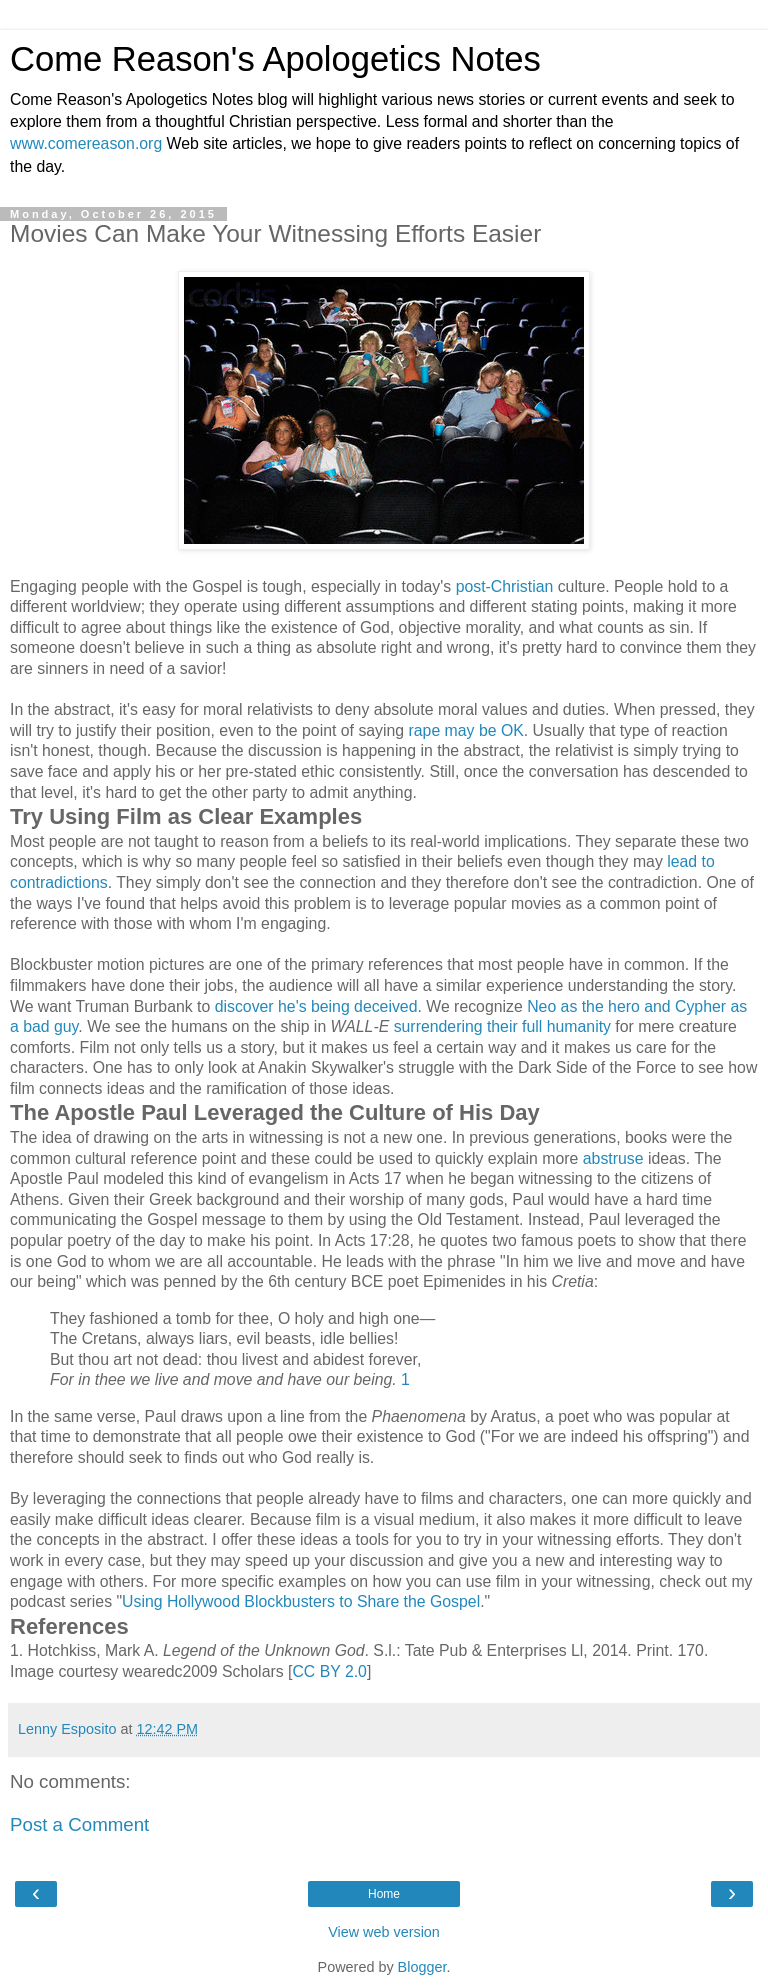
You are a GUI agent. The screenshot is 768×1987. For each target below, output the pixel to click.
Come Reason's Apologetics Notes (275, 59)
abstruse (613, 1158)
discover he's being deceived (316, 1006)
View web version (384, 1932)
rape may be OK (466, 730)
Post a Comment (79, 1824)
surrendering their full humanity (502, 1026)
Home (384, 1894)
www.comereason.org (86, 143)
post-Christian (505, 586)
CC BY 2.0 (329, 1671)
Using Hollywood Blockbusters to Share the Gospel (301, 1601)
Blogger (422, 1967)
